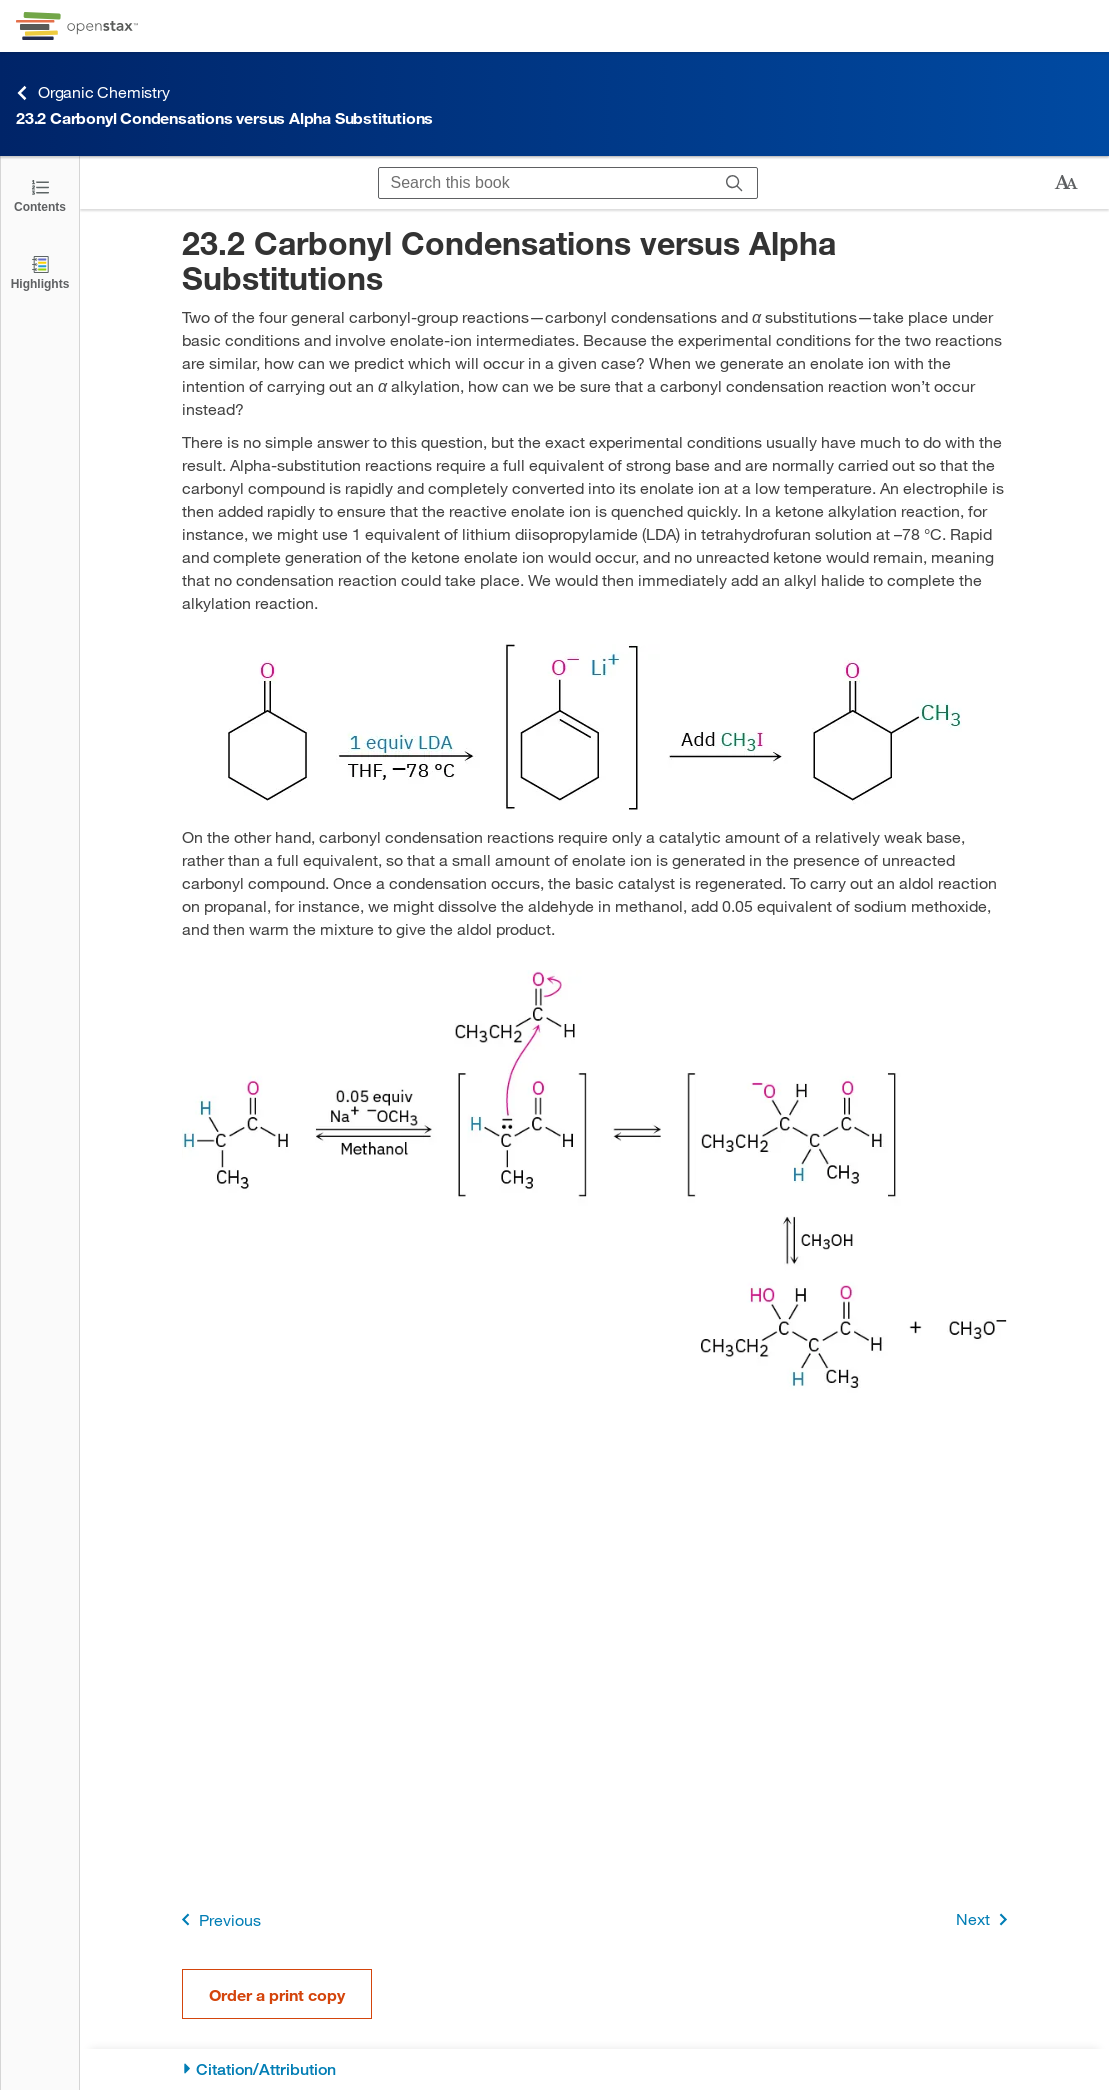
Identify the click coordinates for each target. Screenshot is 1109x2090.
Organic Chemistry (93, 92)
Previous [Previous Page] (217, 1919)
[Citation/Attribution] (594, 2069)
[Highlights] (40, 271)
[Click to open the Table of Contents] (40, 194)
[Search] (734, 183)
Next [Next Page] (985, 1919)
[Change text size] (1066, 183)
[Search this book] (545, 183)
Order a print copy (277, 1994)
